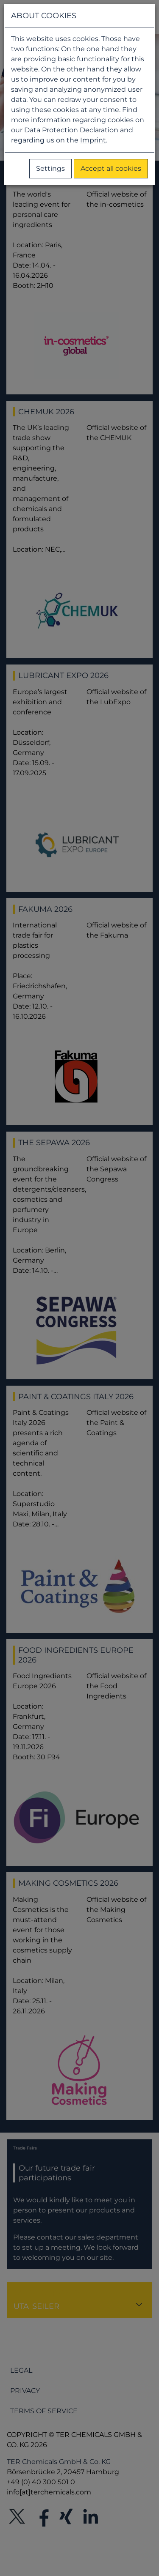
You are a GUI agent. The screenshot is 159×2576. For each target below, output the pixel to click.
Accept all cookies (111, 168)
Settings (50, 168)
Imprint (93, 140)
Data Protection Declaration (71, 130)
